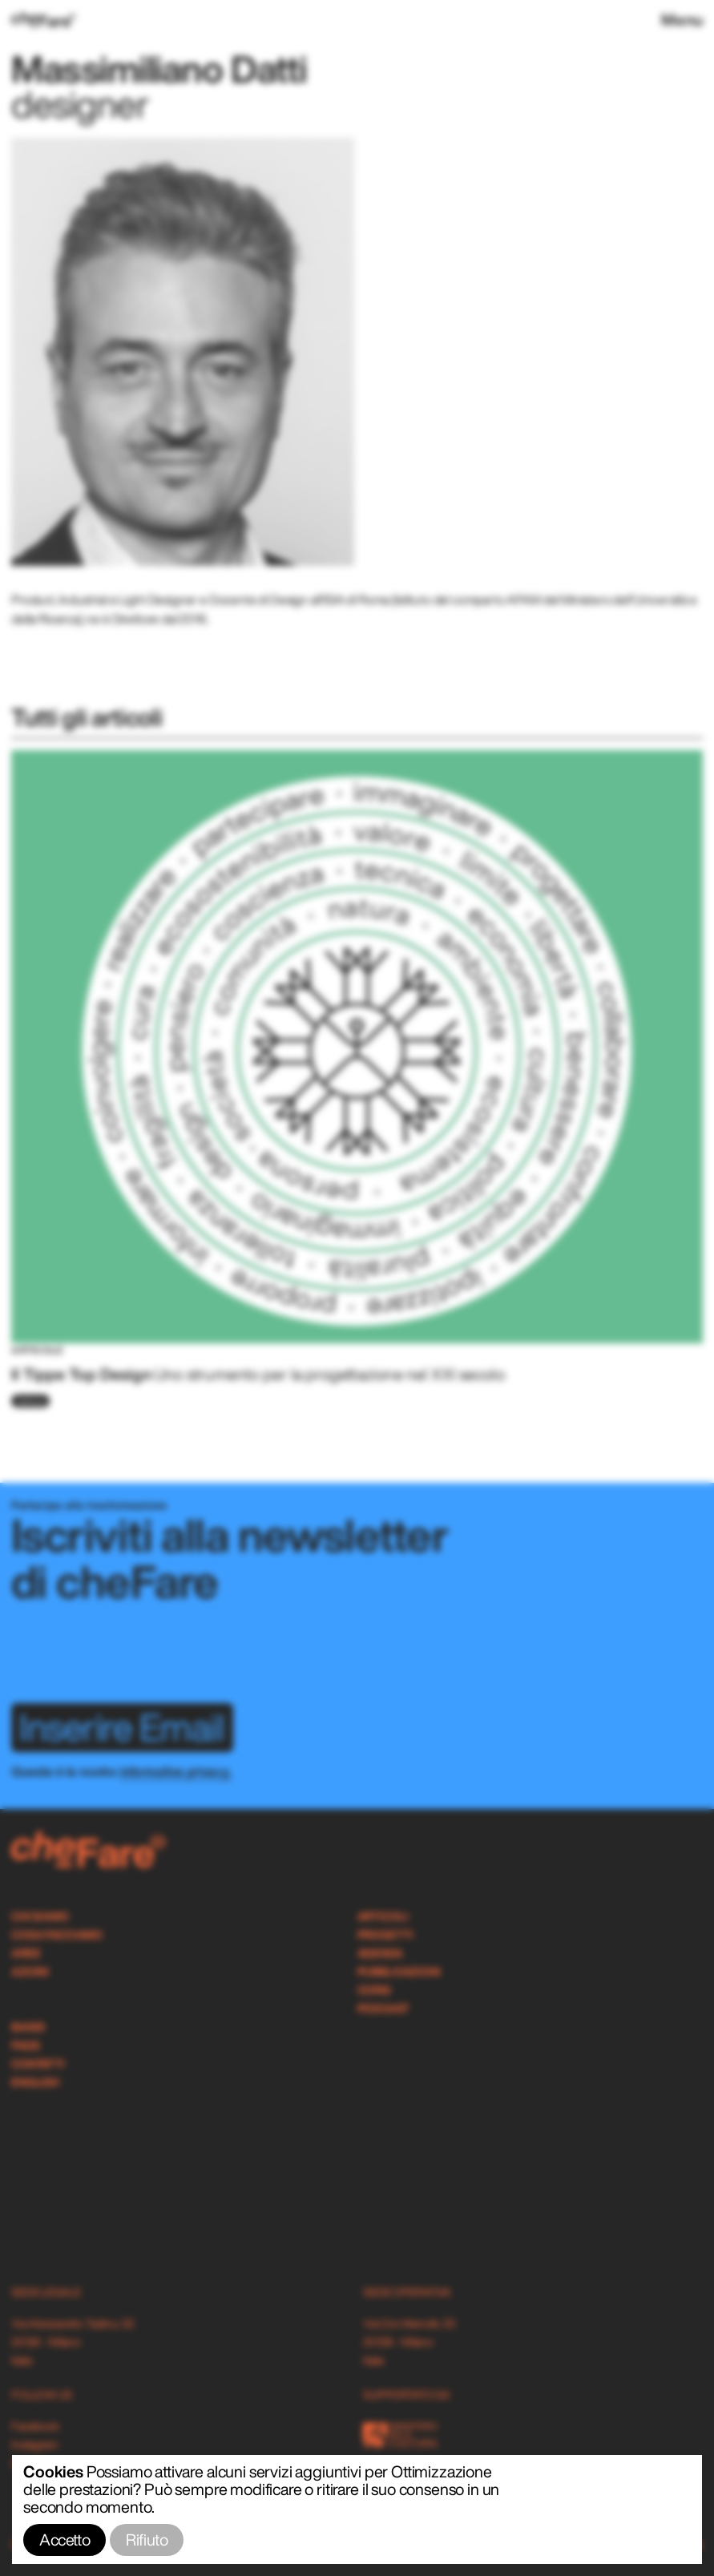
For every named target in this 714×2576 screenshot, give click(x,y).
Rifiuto (146, 2539)
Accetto (64, 2539)
